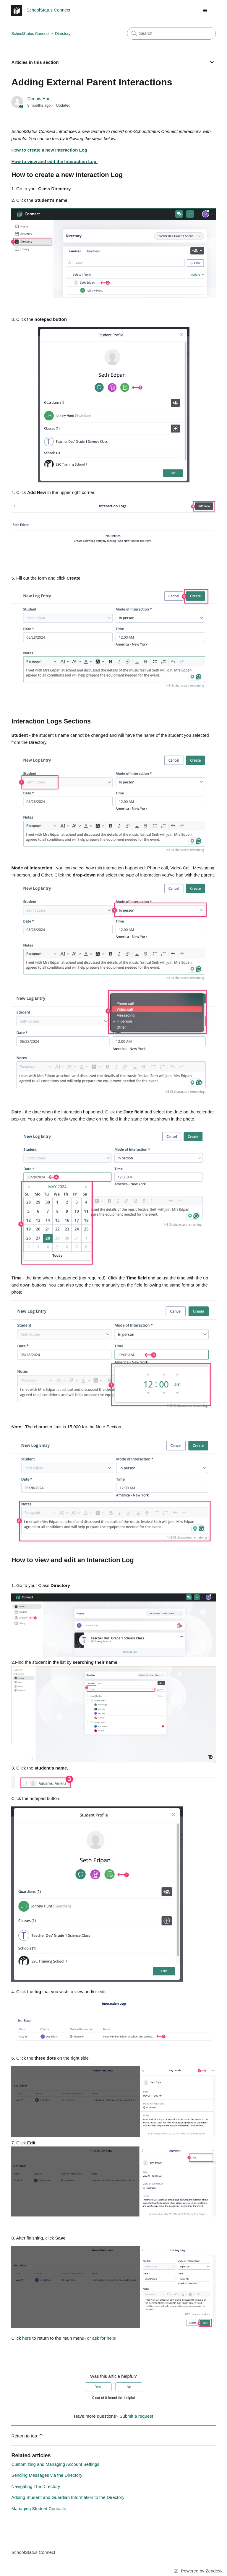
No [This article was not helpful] (129, 2387)
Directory (62, 33)
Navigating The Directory (35, 2486)
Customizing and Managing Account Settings (55, 2464)
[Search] (171, 33)
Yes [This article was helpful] (98, 2387)
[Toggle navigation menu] (205, 10)
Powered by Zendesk (202, 2570)
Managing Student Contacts (38, 2508)
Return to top (27, 2435)
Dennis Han (39, 98)
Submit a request (136, 2416)
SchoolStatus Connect (30, 33)
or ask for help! (101, 2338)
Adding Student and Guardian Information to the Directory (67, 2497)
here (26, 2338)
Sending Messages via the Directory (46, 2475)
